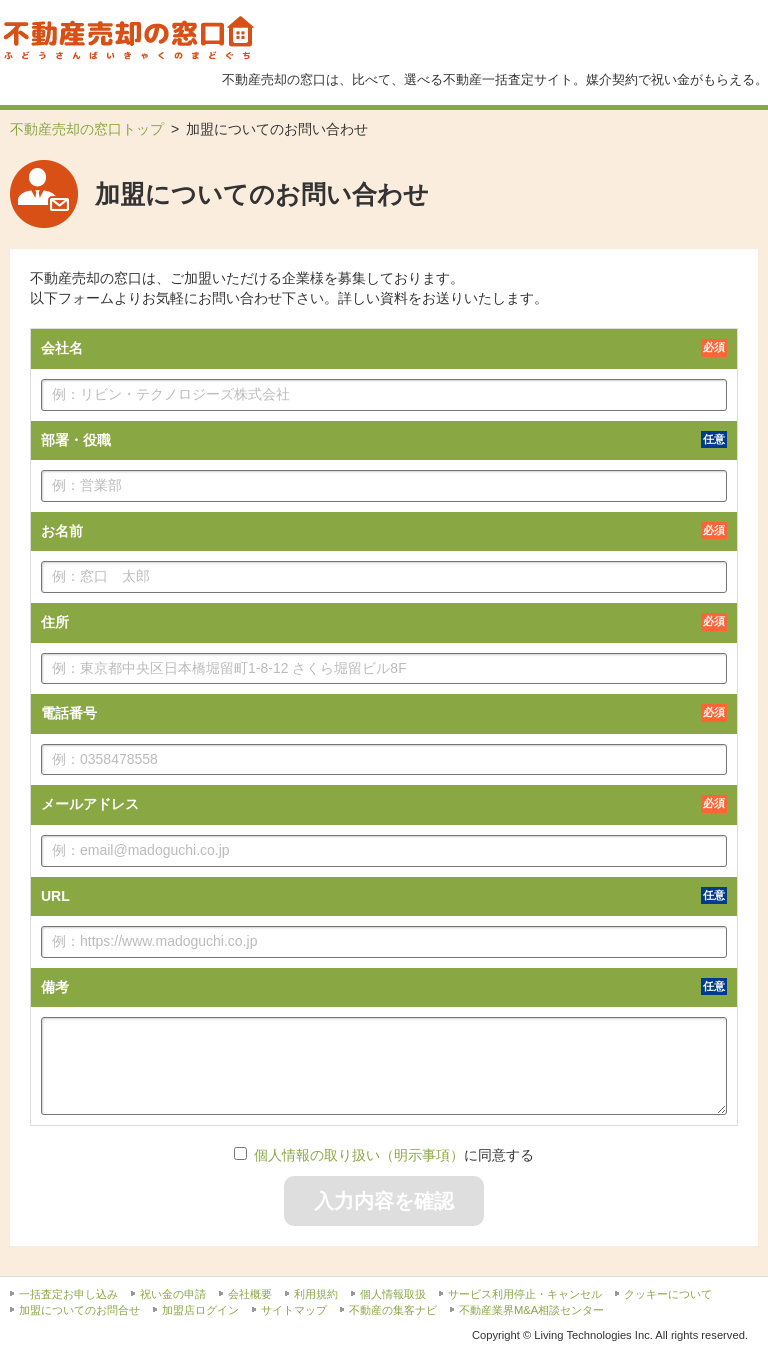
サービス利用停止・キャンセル (525, 1294)
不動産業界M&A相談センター (531, 1310)
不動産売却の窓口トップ (87, 129)
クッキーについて (668, 1294)
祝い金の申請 (173, 1294)
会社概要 (250, 1294)
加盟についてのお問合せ (79, 1310)
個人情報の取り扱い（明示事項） (359, 1155)
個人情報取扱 (393, 1294)
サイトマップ (294, 1310)
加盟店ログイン (200, 1310)
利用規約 (316, 1294)
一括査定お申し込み (68, 1294)
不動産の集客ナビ (393, 1310)
